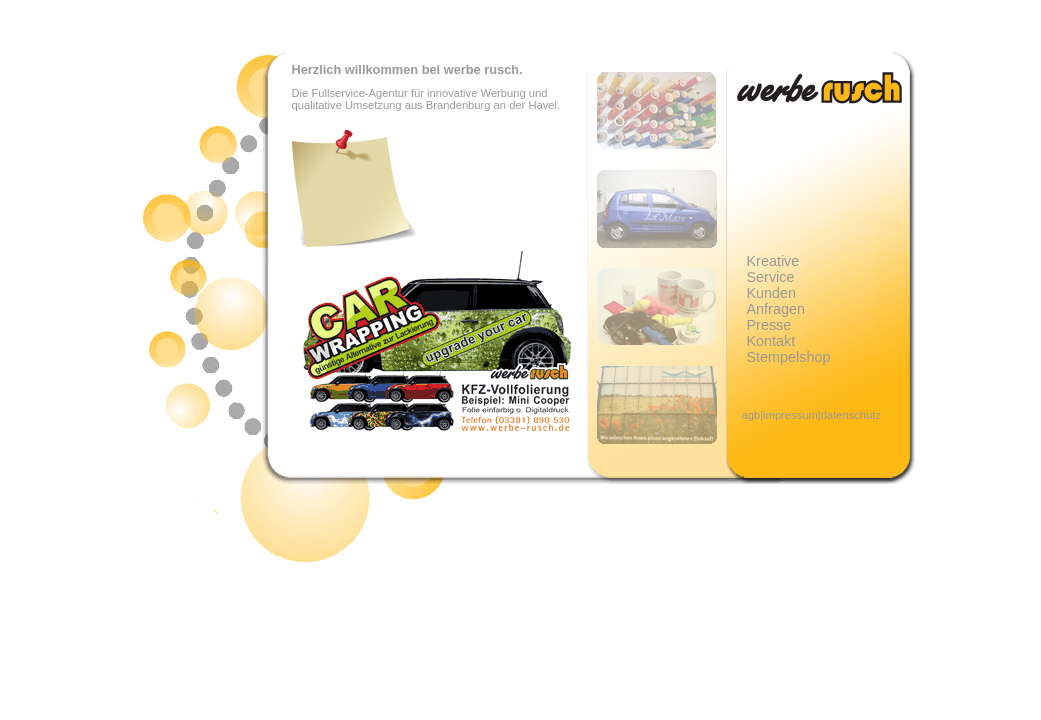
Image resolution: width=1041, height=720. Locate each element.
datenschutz (851, 415)
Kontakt (771, 341)
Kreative (773, 261)
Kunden (772, 293)
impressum (790, 415)
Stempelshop (789, 357)
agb (751, 415)
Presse (769, 325)
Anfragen (776, 309)
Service (771, 277)
